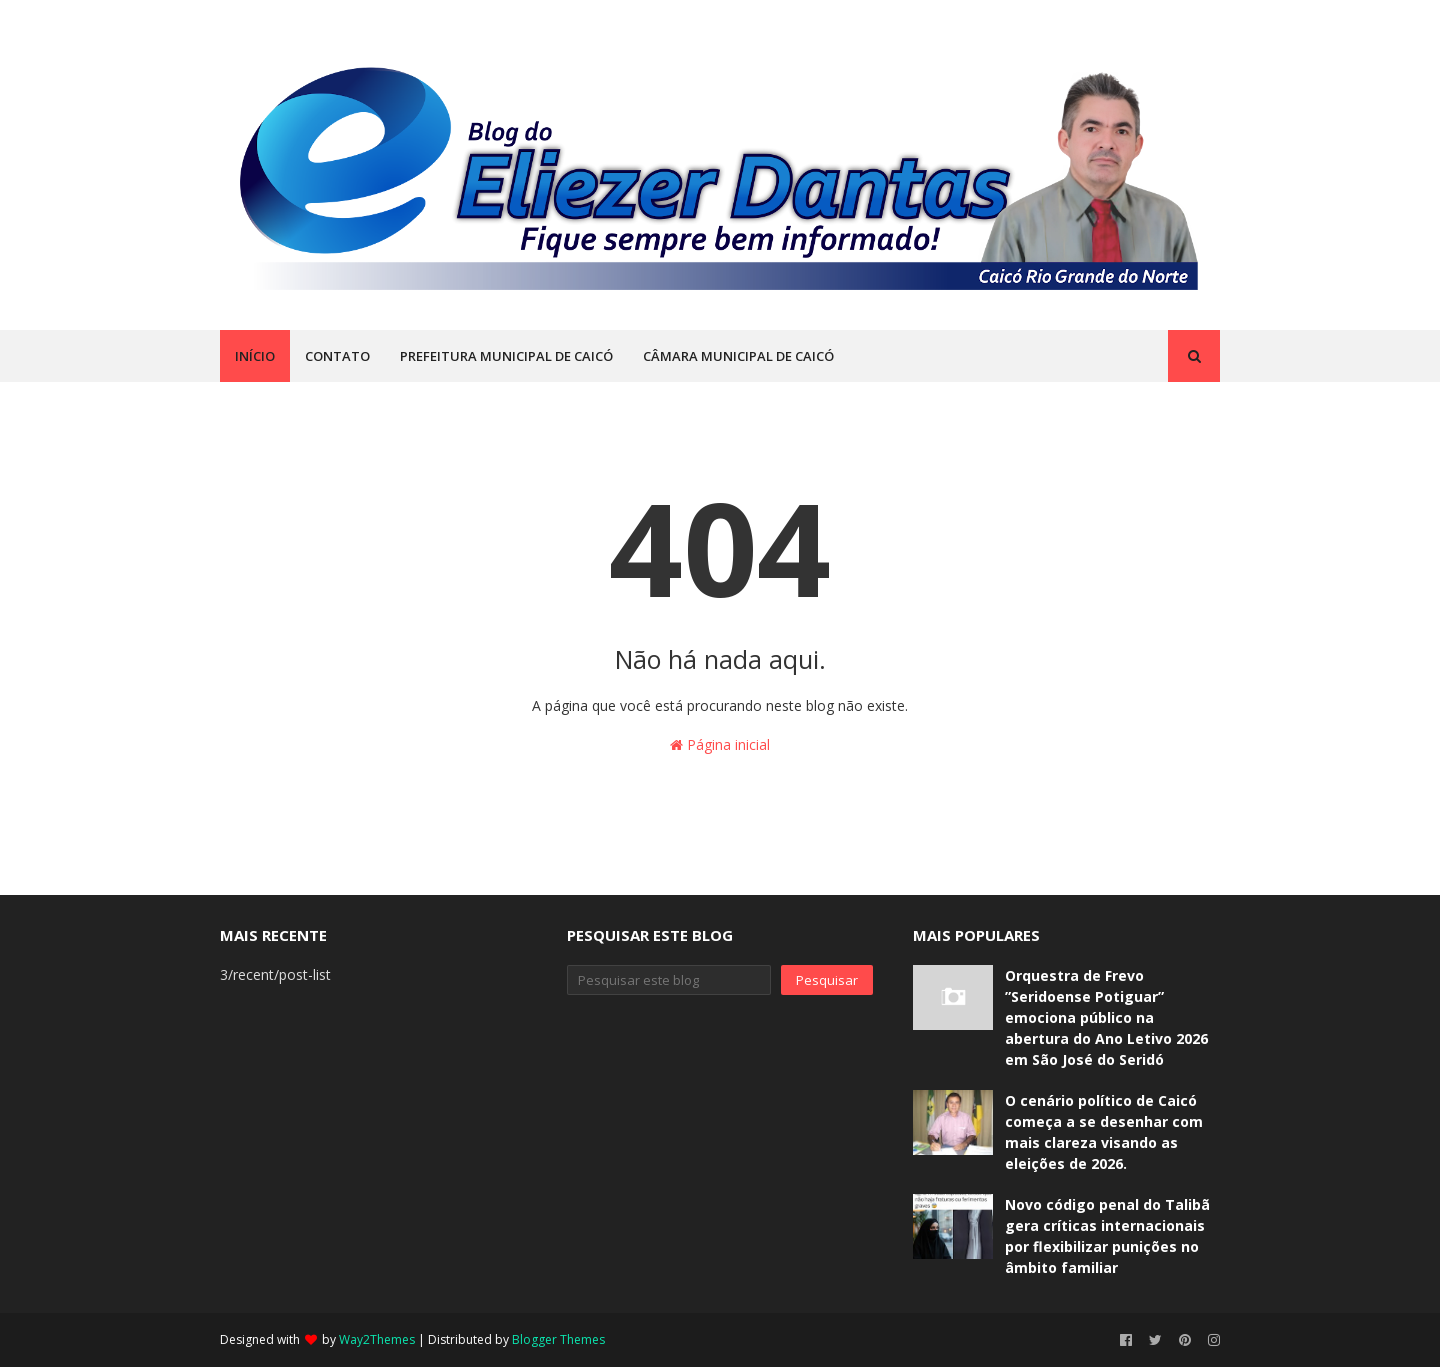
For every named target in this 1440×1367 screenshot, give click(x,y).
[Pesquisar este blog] (669, 980)
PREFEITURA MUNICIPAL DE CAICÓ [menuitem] (506, 356)
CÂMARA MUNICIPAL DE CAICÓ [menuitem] (738, 356)
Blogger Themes (558, 1339)
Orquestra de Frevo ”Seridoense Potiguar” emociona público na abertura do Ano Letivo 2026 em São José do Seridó (1106, 1017)
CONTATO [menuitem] (337, 356)
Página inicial (720, 744)
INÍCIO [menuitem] (255, 356)
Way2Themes (377, 1339)
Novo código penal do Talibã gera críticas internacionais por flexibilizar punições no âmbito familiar (1107, 1236)
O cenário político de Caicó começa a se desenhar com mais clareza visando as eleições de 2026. (1104, 1132)
